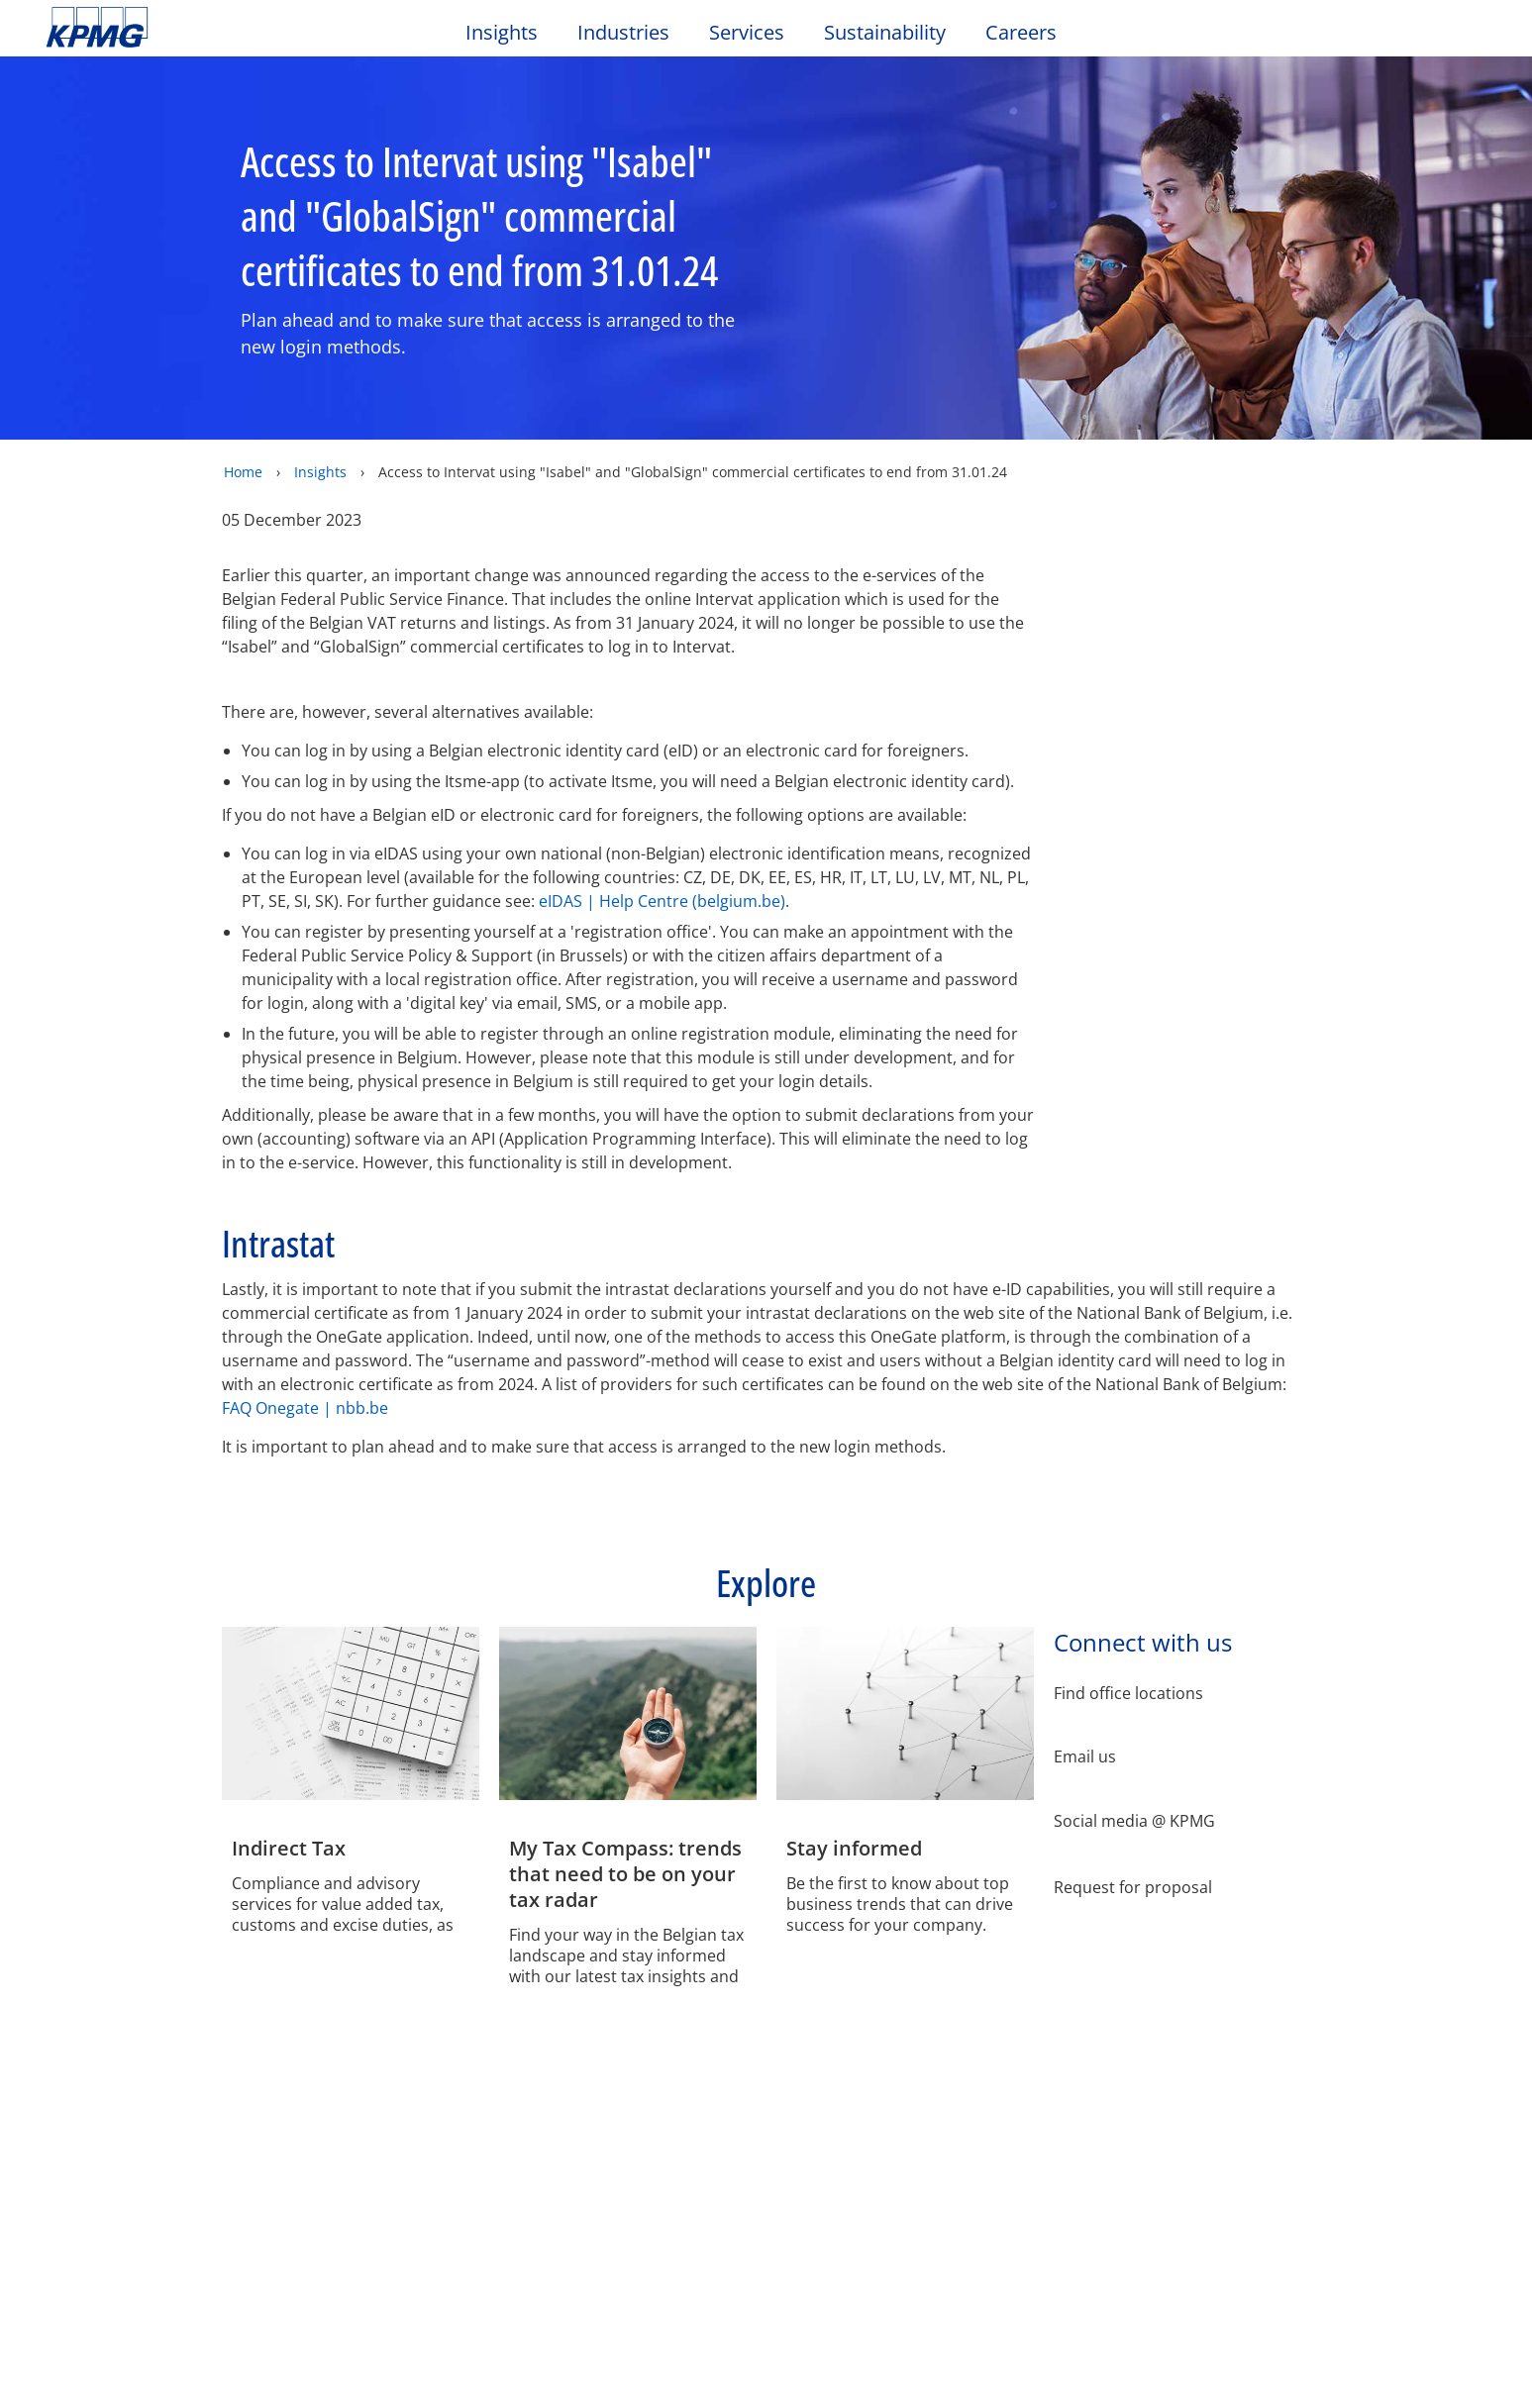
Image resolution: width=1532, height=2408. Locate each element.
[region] (773, 348)
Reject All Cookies (849, 405)
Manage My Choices (537, 404)
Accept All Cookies (998, 405)
